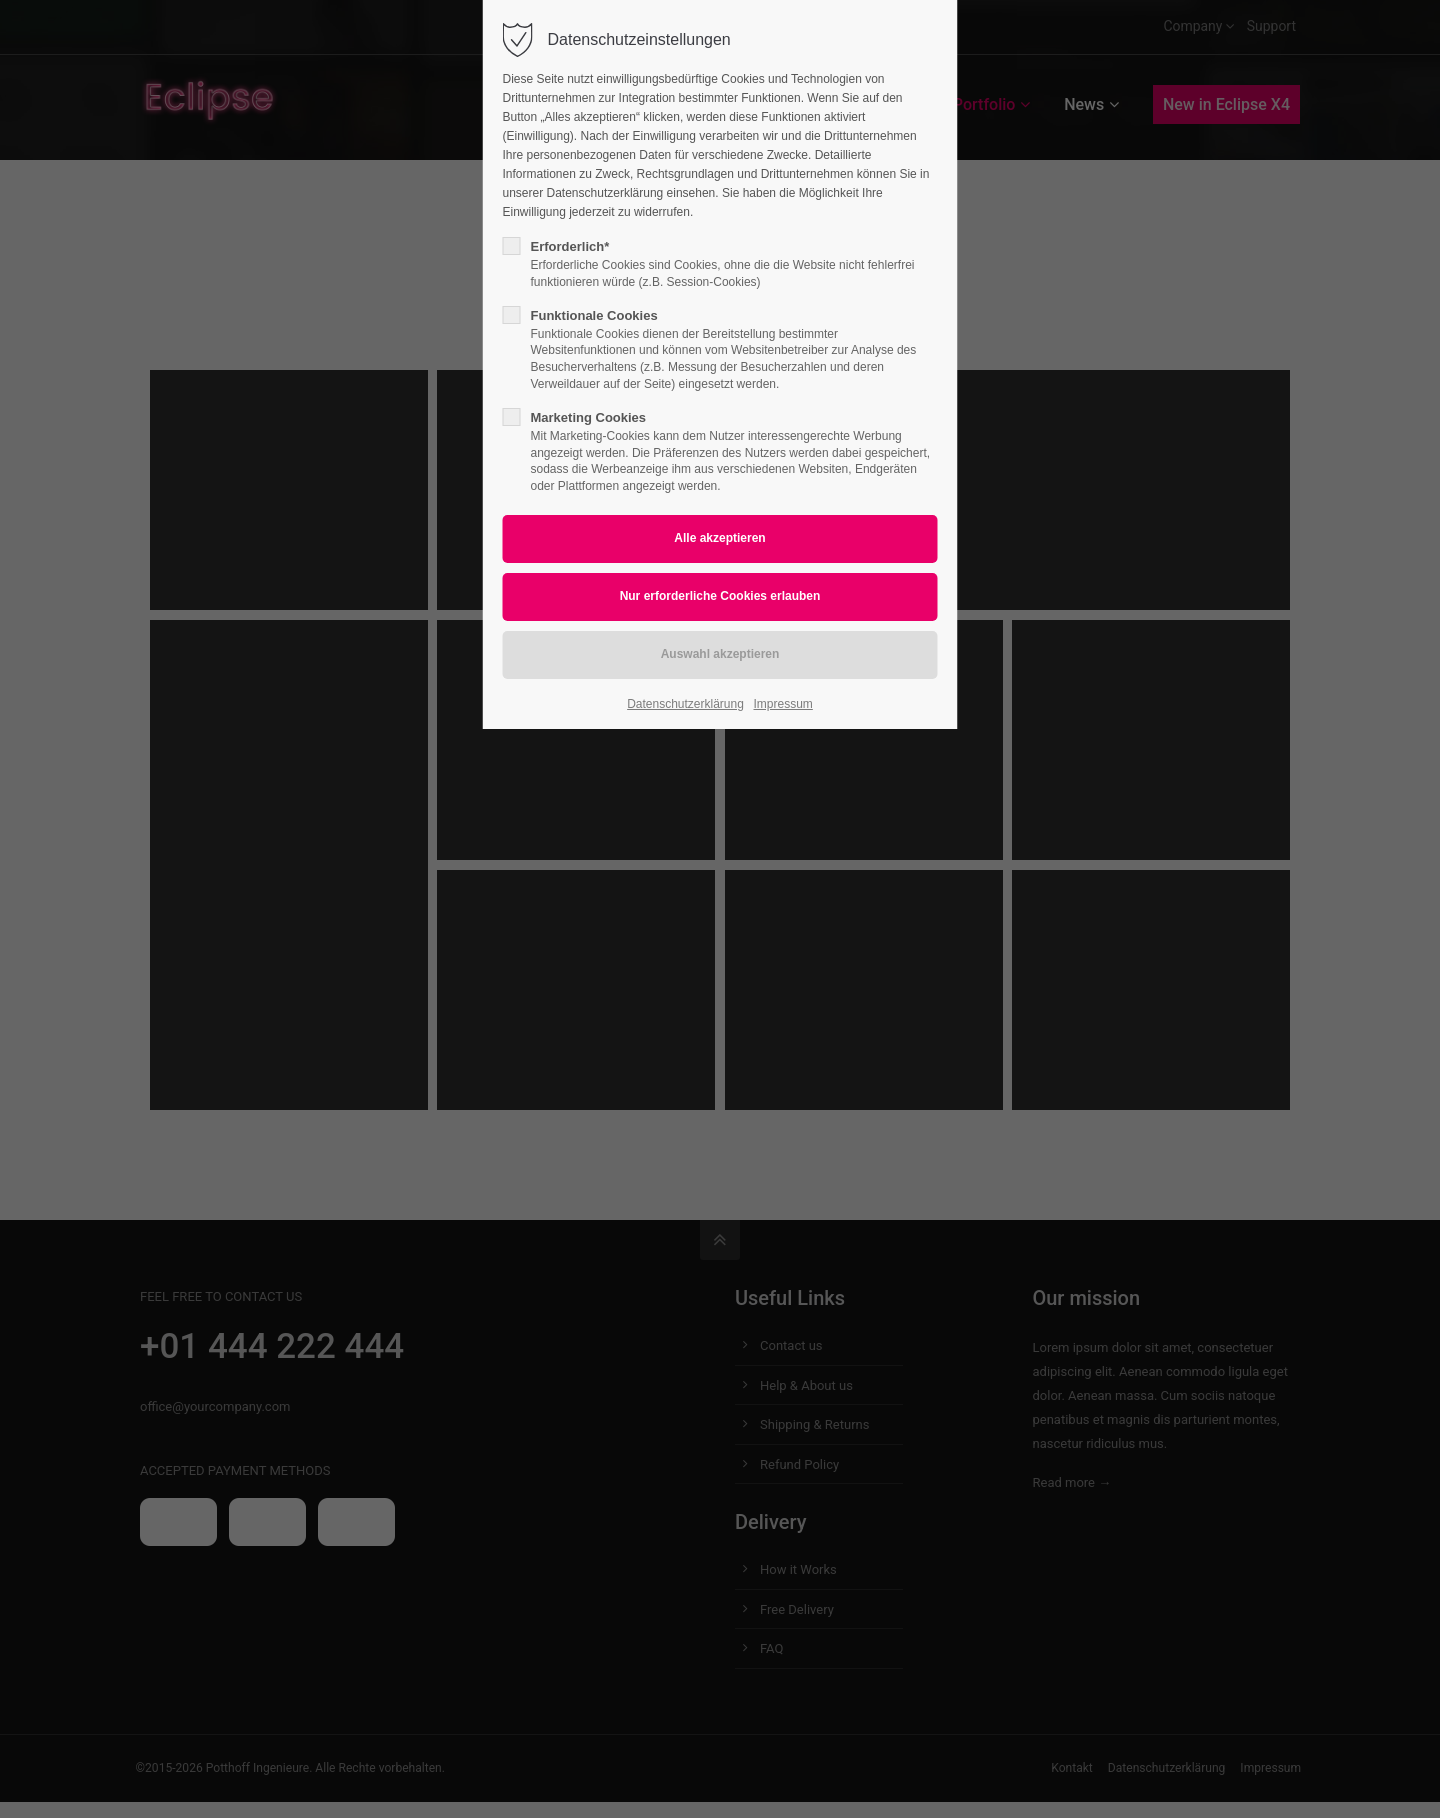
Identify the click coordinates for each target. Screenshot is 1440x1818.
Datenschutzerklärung (685, 704)
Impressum (783, 704)
